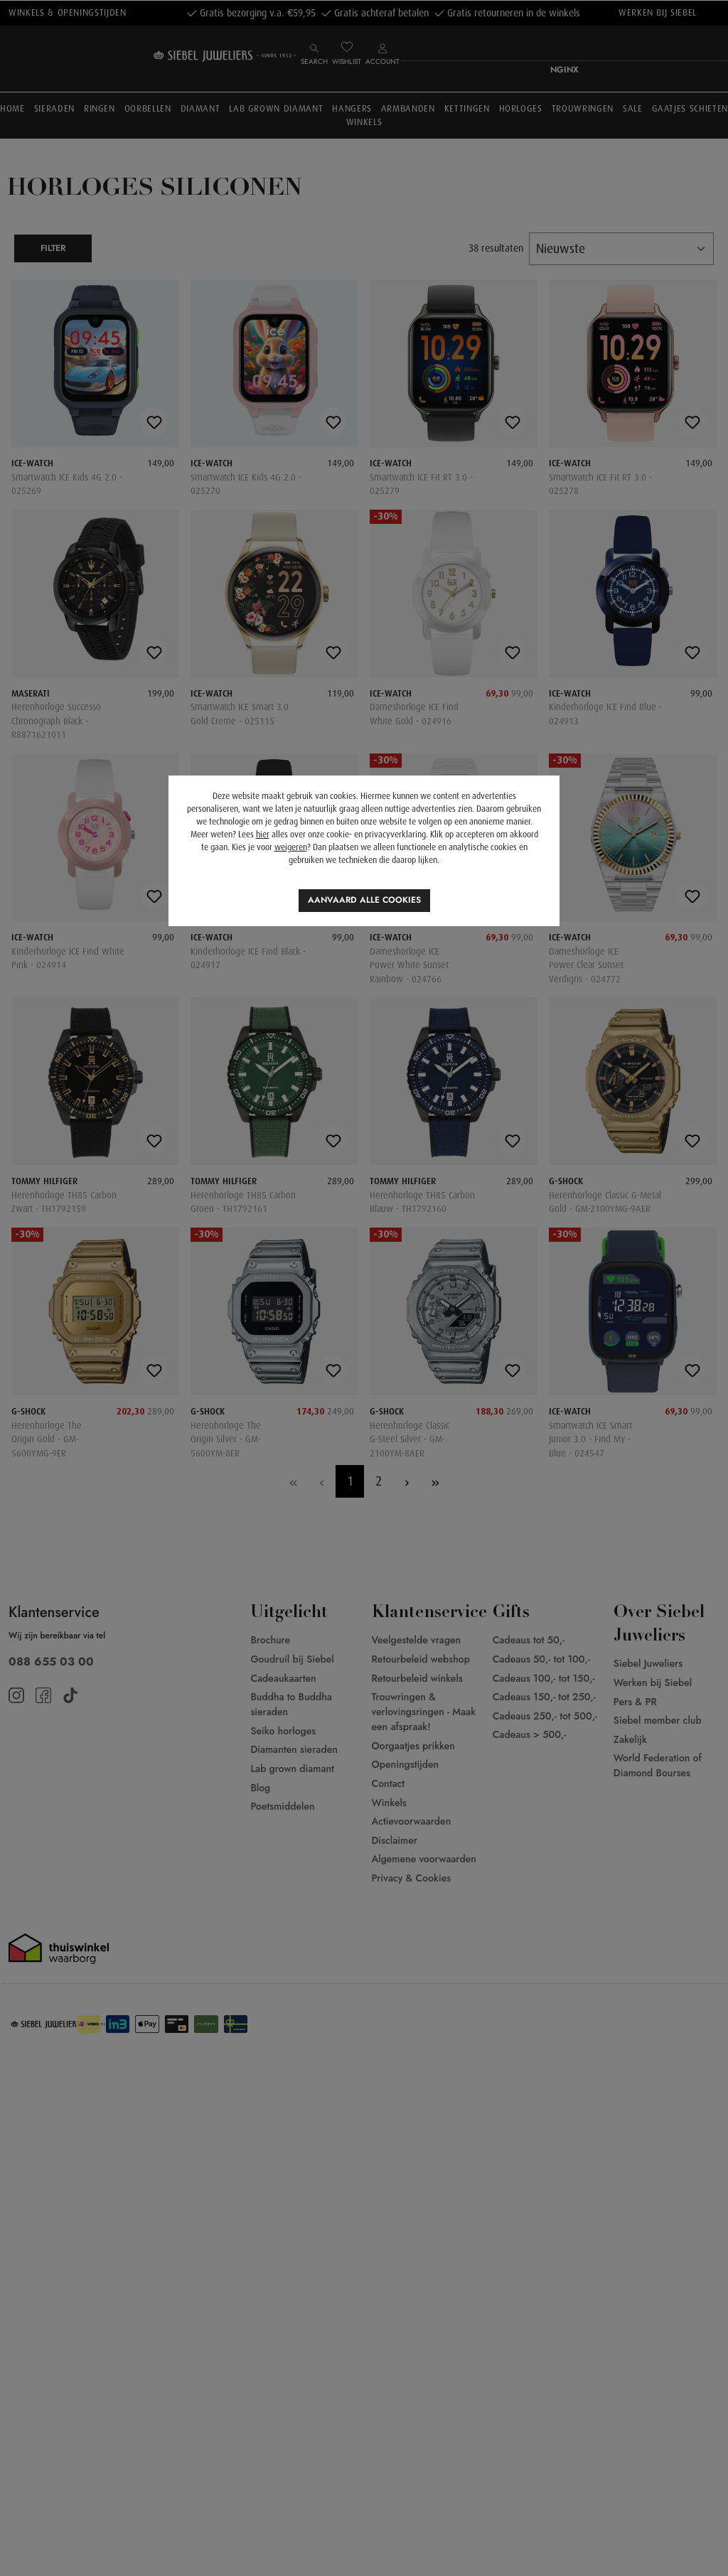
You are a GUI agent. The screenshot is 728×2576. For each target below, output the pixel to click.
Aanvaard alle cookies (364, 899)
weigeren (290, 847)
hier (262, 834)
